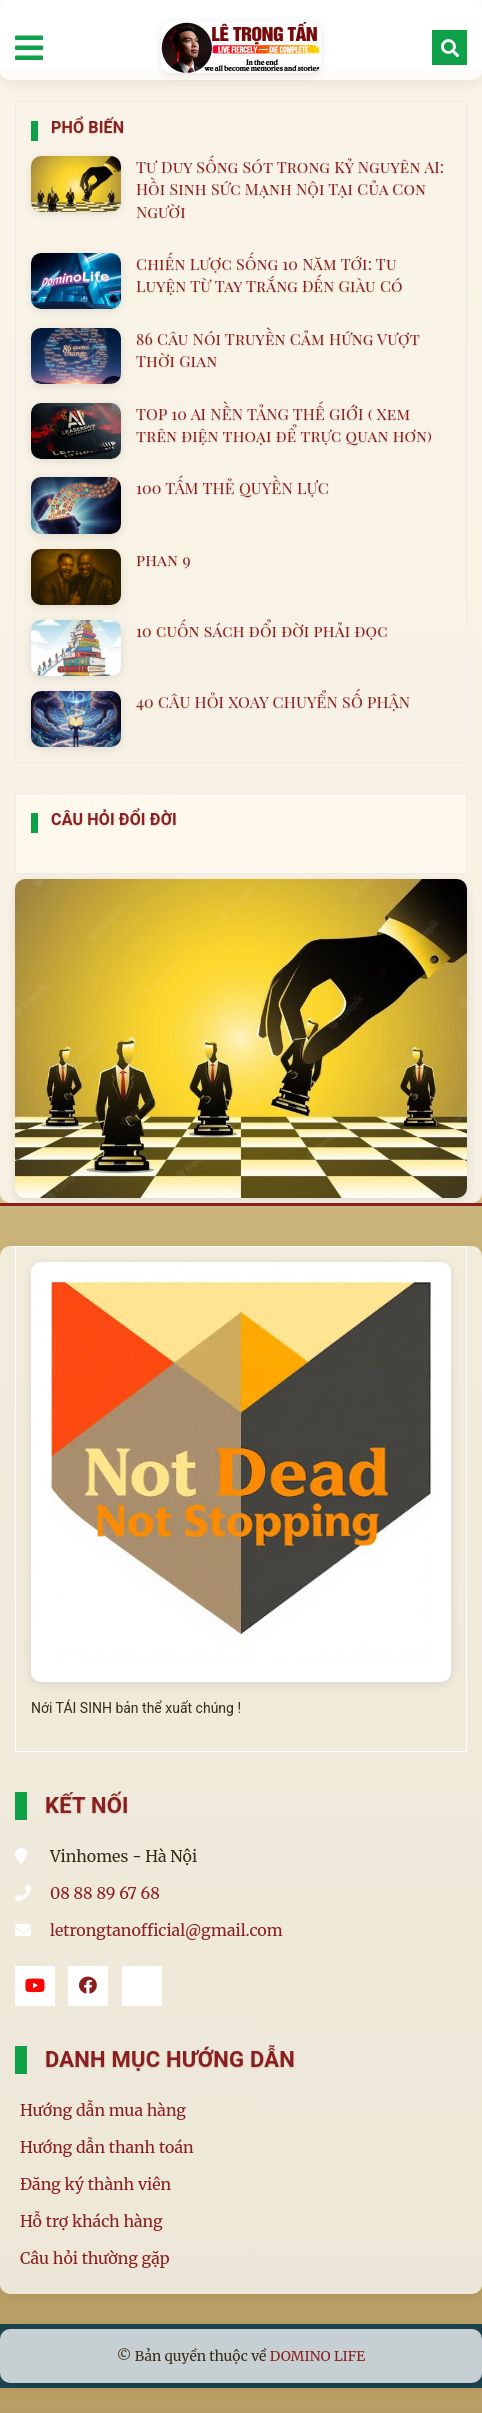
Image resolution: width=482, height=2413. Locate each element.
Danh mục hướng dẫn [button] (170, 2059)
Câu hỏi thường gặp (95, 2258)
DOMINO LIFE (317, 2356)
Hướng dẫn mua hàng (103, 2110)
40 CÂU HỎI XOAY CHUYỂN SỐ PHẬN (273, 701)
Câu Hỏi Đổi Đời (114, 819)
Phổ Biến (87, 127)
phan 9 (163, 559)
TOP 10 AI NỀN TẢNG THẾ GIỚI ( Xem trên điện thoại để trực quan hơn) (284, 424)
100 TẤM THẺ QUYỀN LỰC (232, 487)
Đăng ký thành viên (95, 2184)
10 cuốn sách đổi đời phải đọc (262, 630)
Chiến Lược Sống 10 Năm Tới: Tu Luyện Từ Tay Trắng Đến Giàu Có (269, 274)
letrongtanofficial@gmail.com (166, 1930)
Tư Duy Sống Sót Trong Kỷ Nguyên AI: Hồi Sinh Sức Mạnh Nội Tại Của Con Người (290, 189)
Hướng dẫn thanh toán (107, 2147)
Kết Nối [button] (87, 1805)
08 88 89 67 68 (105, 1893)
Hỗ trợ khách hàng (91, 2221)
